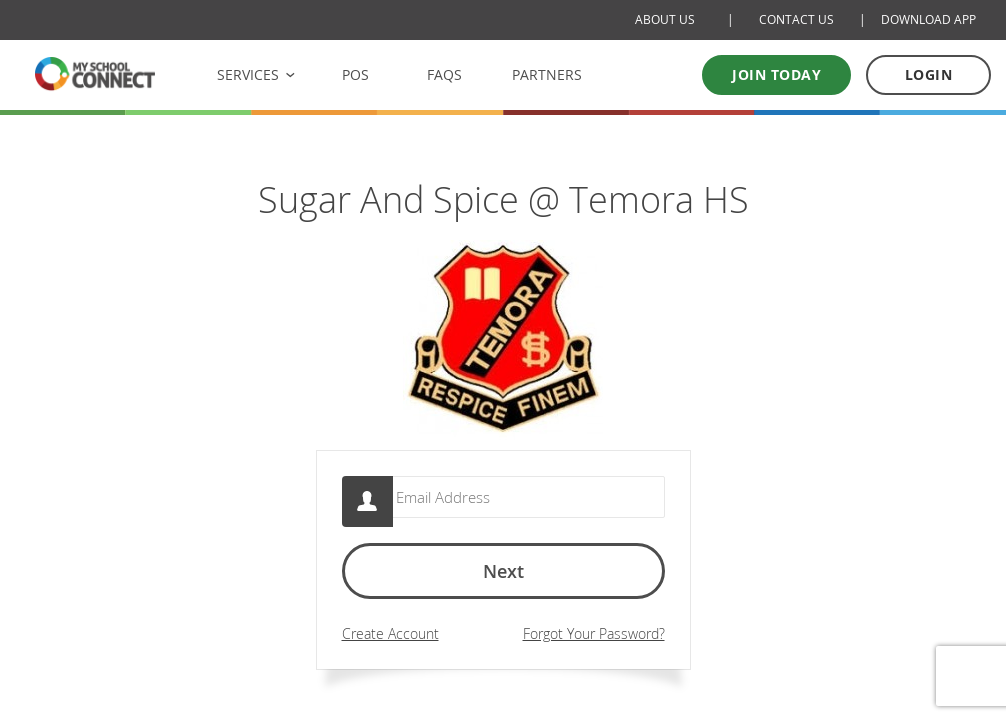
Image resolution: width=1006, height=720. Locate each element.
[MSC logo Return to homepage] (95, 73)
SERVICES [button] (248, 74)
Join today (776, 74)
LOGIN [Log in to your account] (929, 74)
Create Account (390, 642)
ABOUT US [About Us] (665, 19)
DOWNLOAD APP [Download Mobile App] (928, 19)
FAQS (444, 74)
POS (355, 74)
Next (503, 580)
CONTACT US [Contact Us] (796, 19)
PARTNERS (547, 74)
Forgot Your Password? (594, 642)
